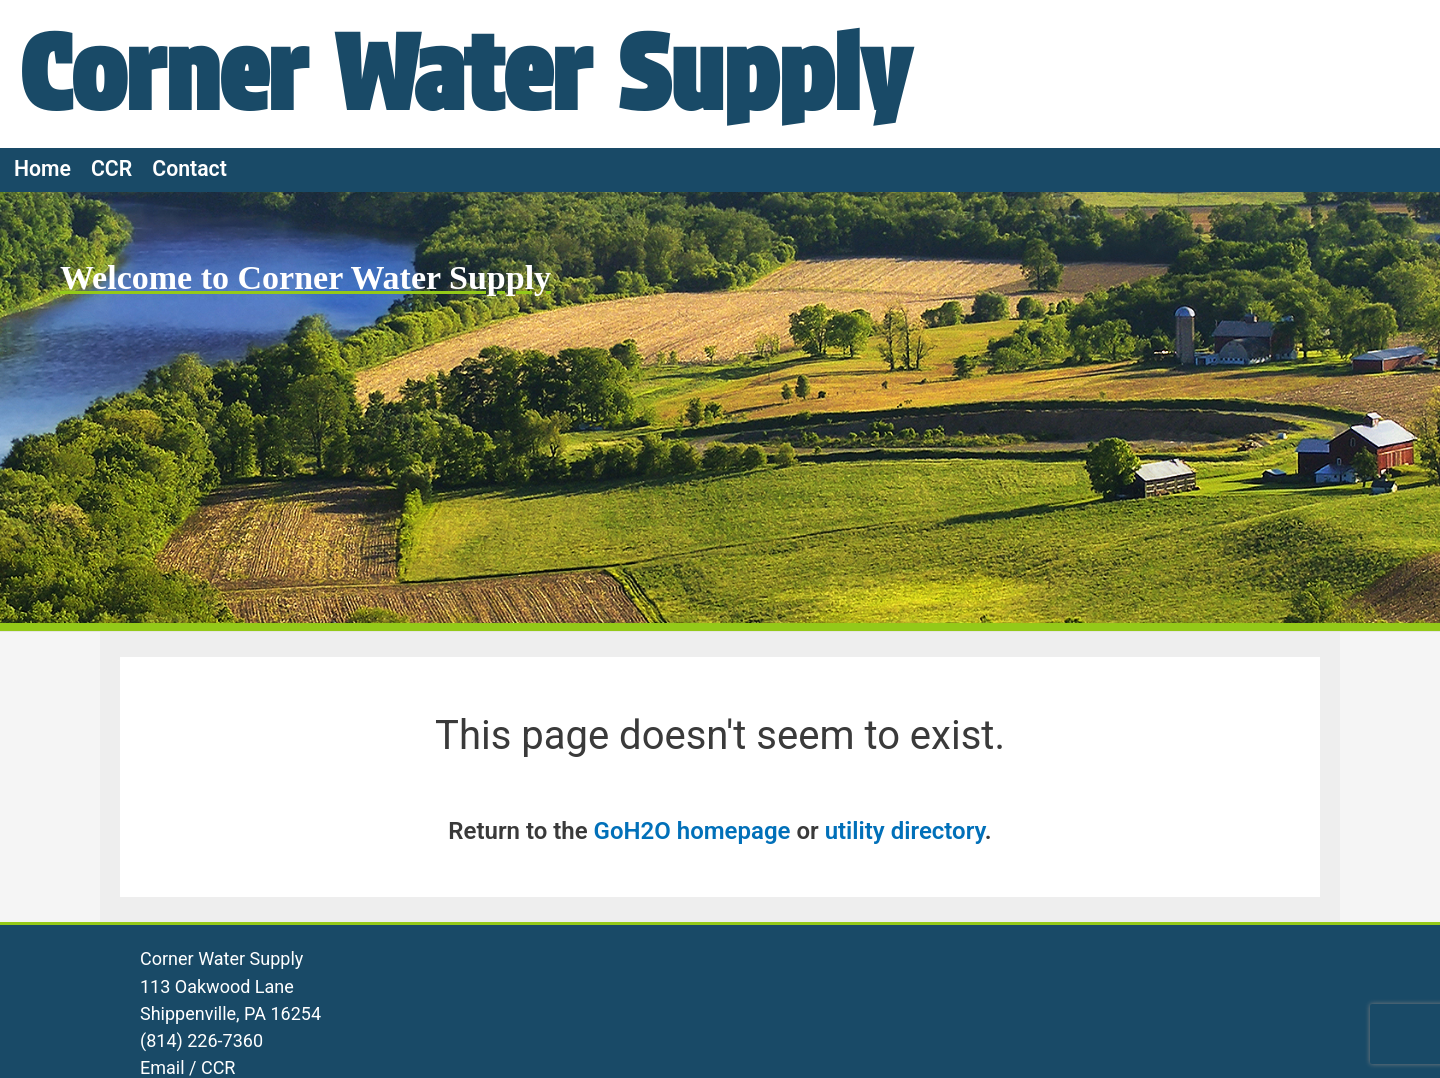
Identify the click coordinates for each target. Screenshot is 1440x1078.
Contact (189, 168)
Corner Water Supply (465, 73)
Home (42, 168)
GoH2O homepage (692, 831)
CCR (111, 168)
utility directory (905, 831)
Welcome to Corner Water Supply (305, 277)
